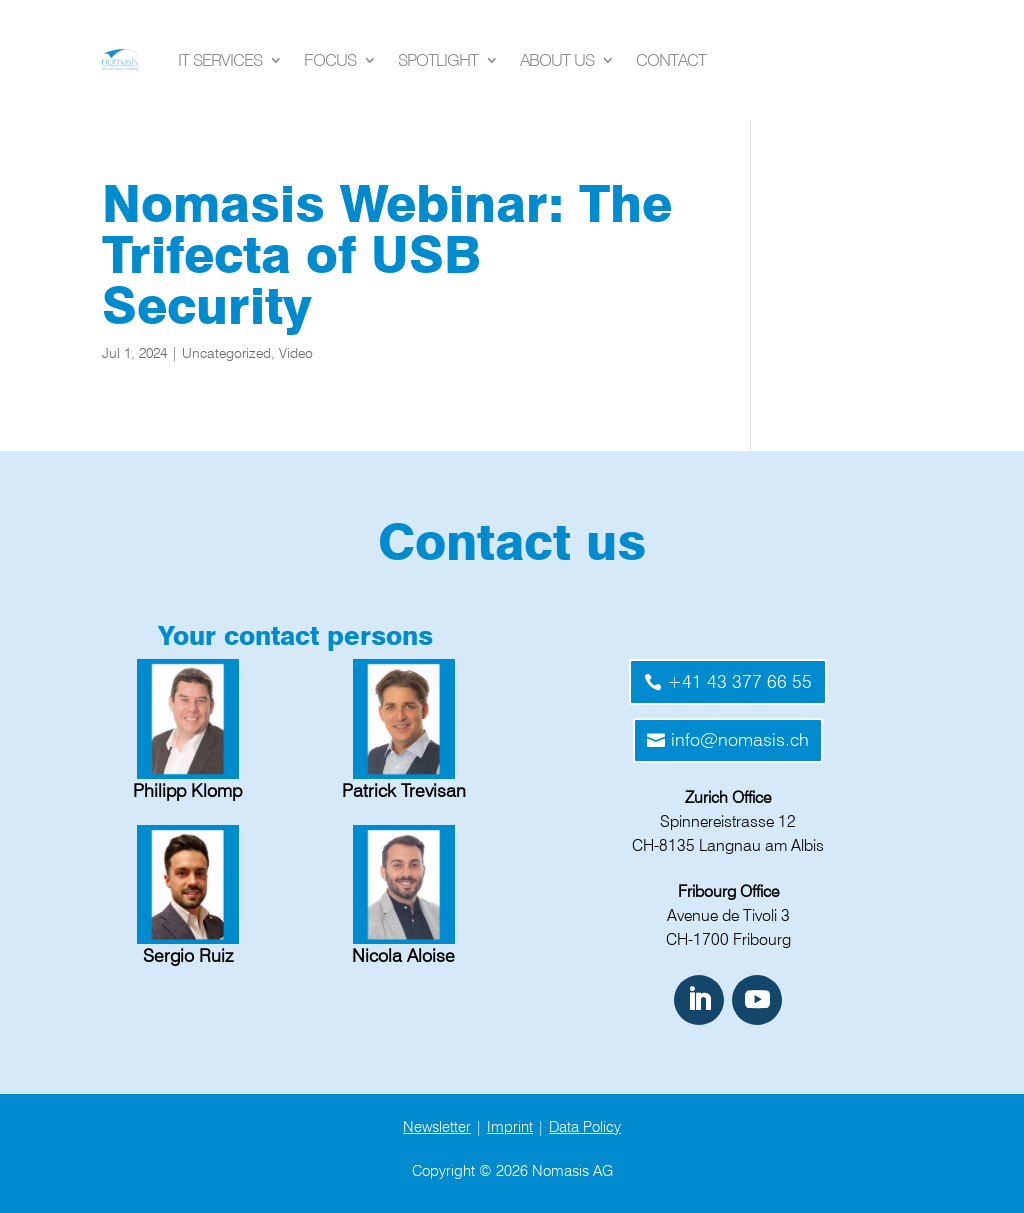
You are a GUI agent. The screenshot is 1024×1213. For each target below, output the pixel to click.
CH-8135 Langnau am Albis (728, 845)
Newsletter (437, 1127)
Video (296, 353)
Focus (330, 60)
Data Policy (585, 1127)
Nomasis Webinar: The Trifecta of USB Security (387, 254)
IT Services (220, 60)
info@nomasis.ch (740, 739)
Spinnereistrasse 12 (728, 821)
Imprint (510, 1127)
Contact (671, 60)
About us (557, 60)
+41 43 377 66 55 (739, 681)
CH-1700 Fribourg (728, 939)
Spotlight (438, 60)
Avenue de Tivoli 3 (728, 915)
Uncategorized (226, 353)
